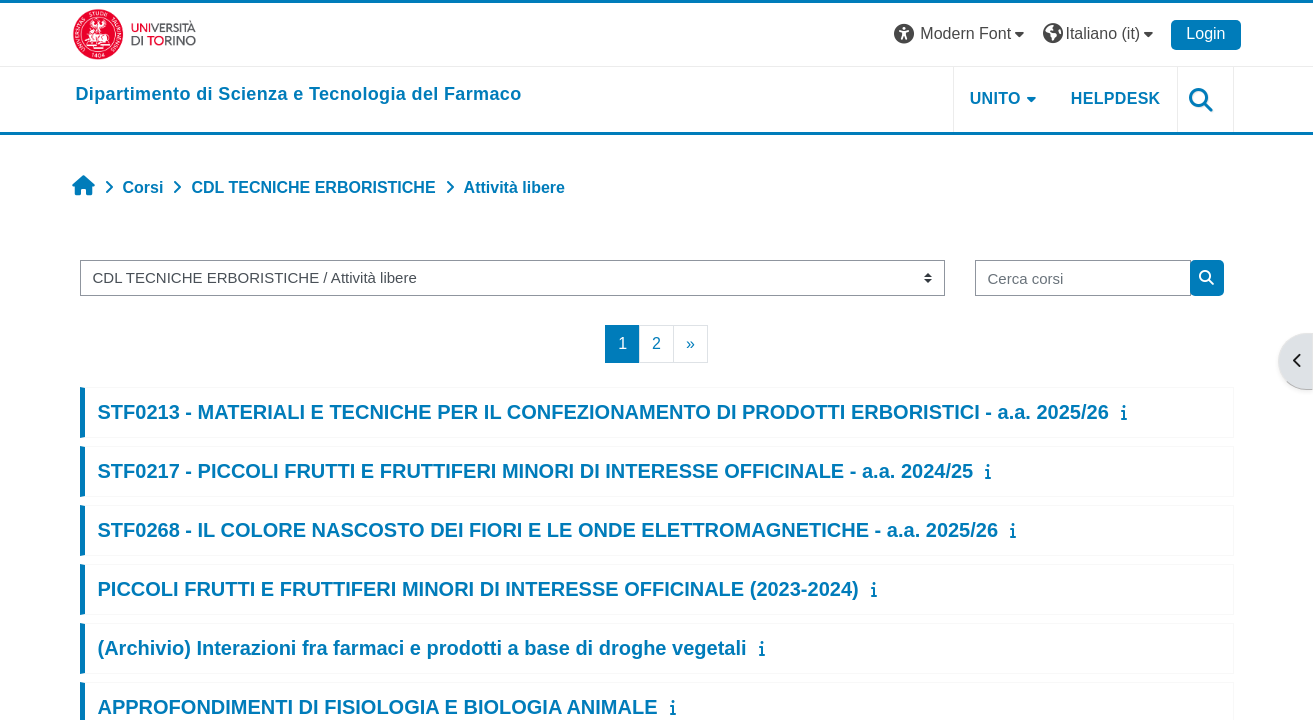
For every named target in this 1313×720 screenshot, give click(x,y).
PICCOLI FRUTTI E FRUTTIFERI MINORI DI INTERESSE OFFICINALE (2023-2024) (478, 589)
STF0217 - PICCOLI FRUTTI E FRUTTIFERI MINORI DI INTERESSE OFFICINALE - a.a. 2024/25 (536, 471)
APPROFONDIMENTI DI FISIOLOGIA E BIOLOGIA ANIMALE (378, 707)
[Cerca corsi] (1083, 278)
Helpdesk (1116, 98)
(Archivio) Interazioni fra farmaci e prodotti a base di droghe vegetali (422, 648)
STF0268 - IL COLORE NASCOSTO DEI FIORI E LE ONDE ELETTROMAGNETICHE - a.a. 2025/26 (548, 530)
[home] (299, 95)
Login (1205, 33)
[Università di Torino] (134, 33)
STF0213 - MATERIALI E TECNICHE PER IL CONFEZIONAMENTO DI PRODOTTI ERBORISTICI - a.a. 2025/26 (603, 412)
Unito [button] (995, 98)
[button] (962, 34)
